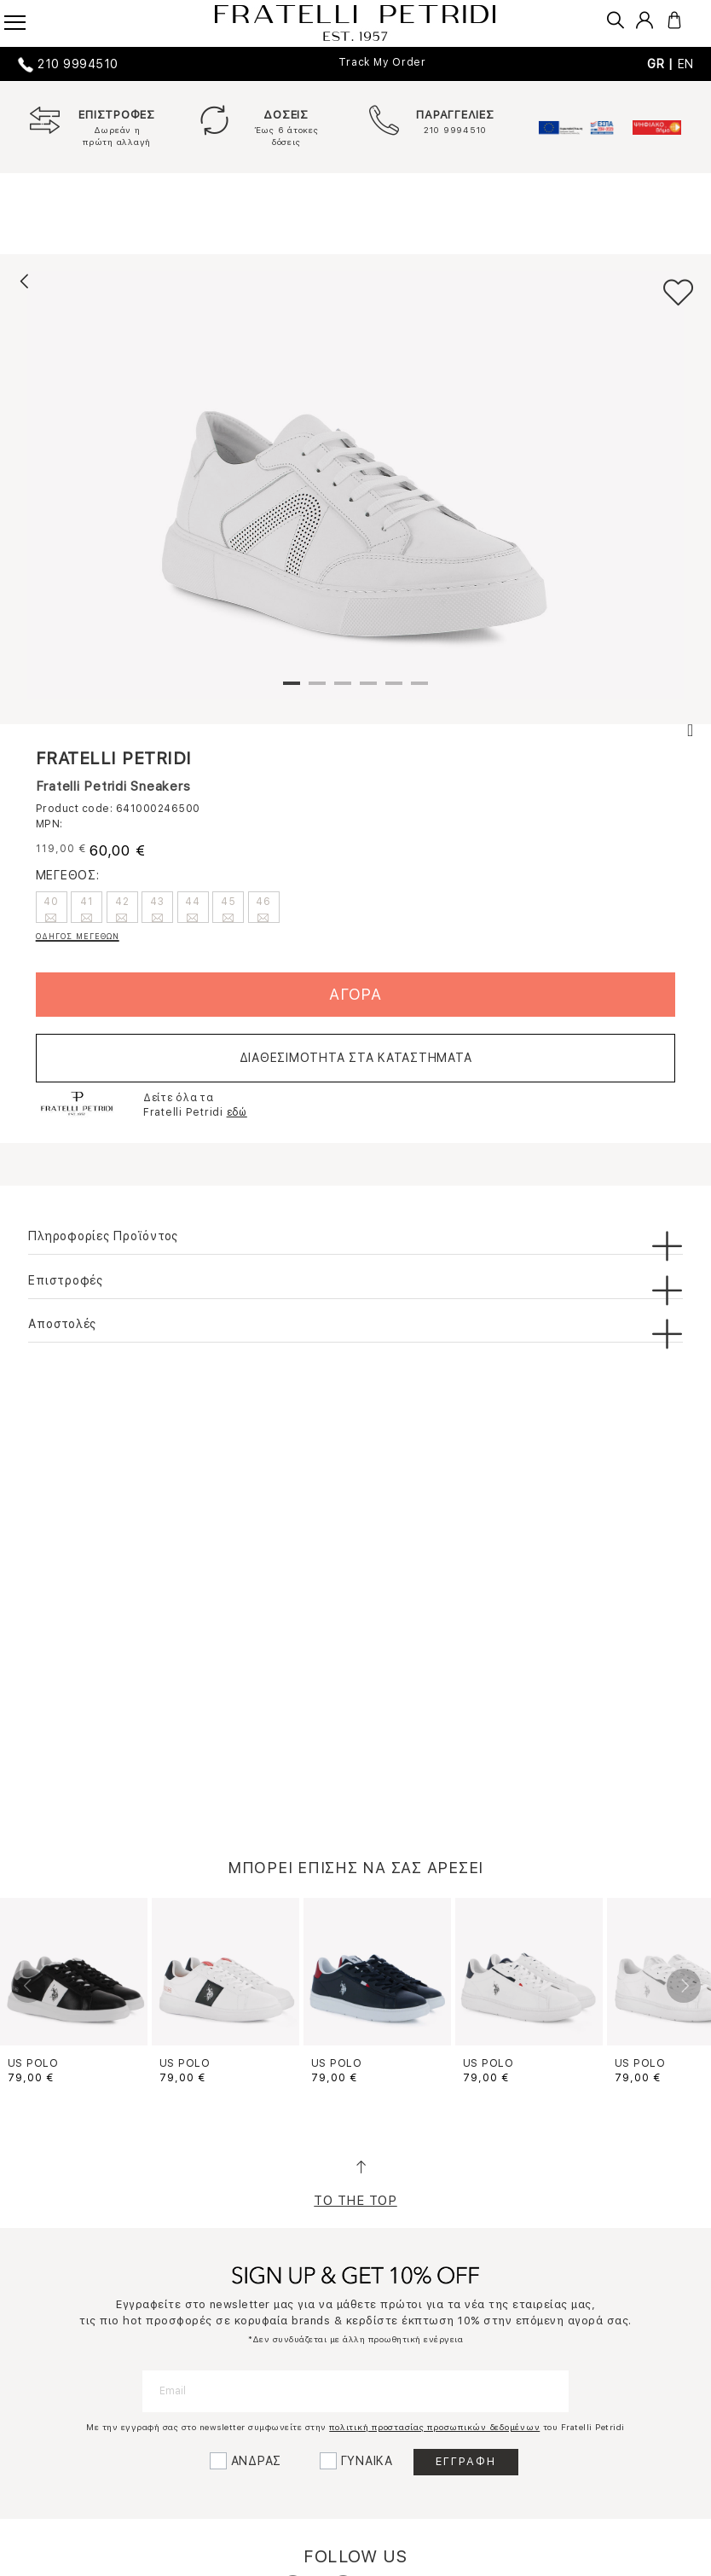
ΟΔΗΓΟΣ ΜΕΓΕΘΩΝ (77, 936)
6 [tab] (419, 690)
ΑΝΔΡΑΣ (256, 2461)
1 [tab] (291, 690)
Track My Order (382, 62)
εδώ (237, 1112)
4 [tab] (368, 690)
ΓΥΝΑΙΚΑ (367, 2461)
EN (686, 64)
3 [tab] (342, 690)
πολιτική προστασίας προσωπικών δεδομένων (434, 2427)
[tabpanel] (355, 485)
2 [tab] (317, 690)
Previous (28, 1986)
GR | (662, 64)
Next (684, 1986)
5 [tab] (393, 690)
